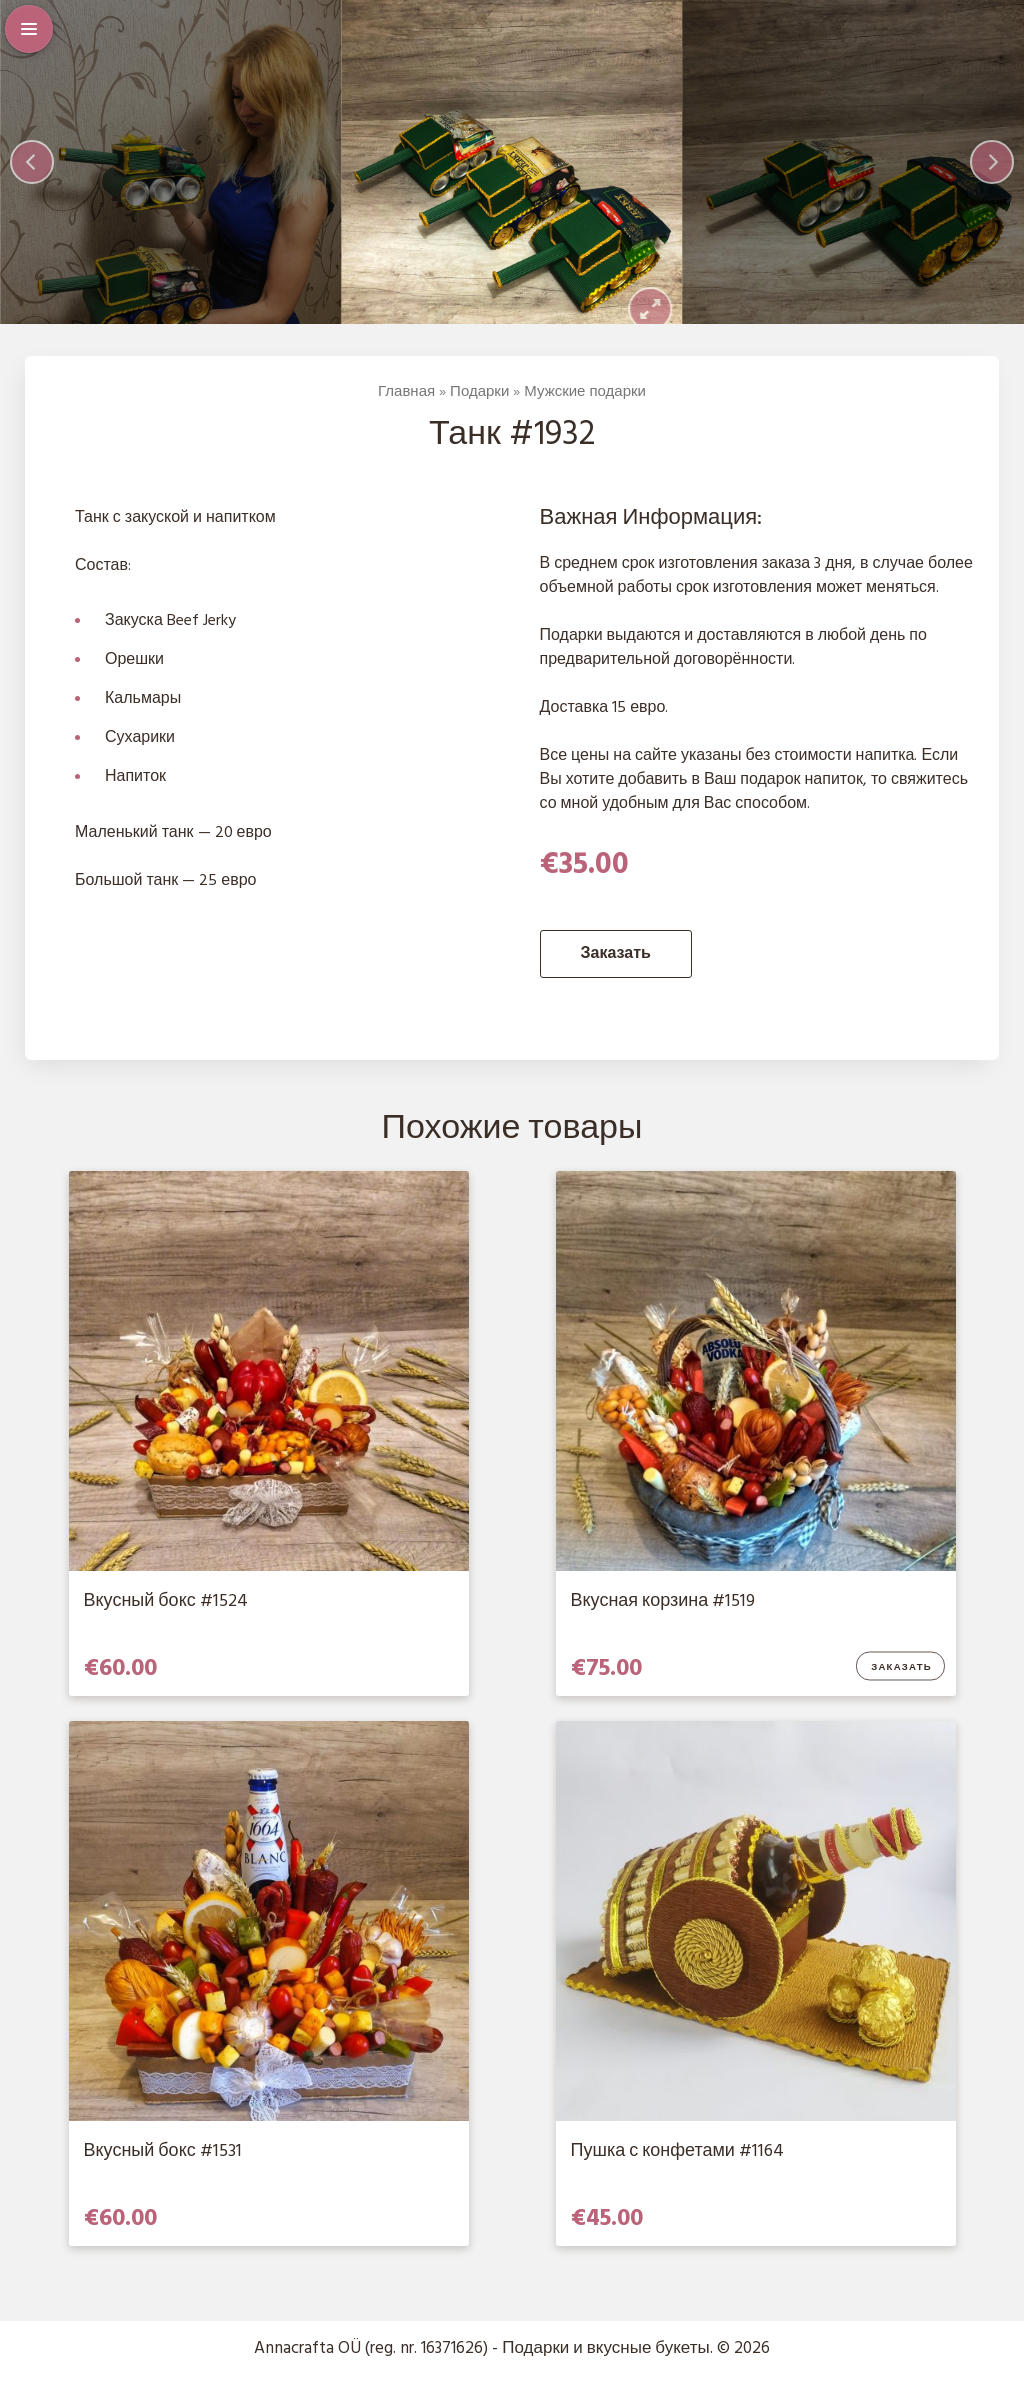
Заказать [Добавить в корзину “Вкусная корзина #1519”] (901, 1685)
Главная (406, 409)
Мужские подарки (585, 409)
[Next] (992, 171)
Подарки (479, 409)
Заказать (616, 972)
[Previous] (32, 171)
